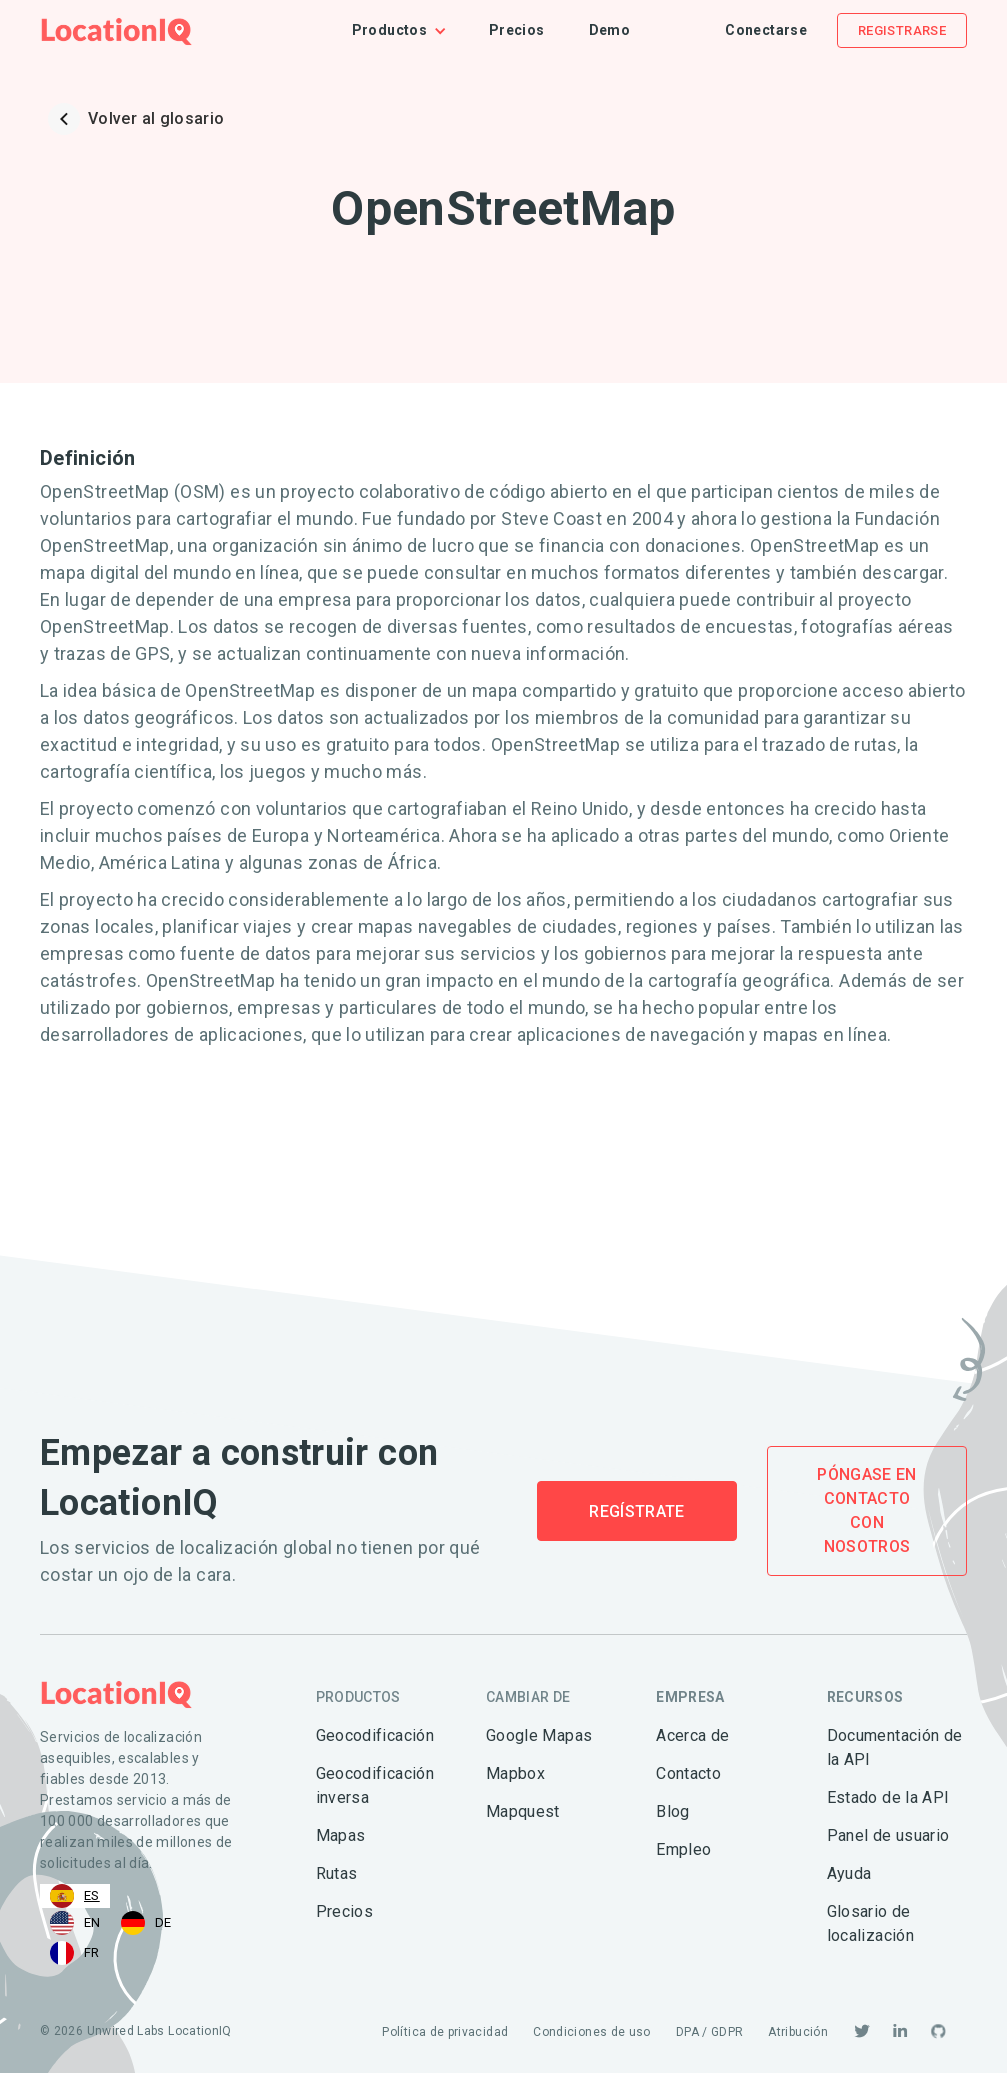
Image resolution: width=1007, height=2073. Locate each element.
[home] (116, 30)
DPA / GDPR (710, 2032)
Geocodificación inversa (375, 1785)
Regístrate (637, 1511)
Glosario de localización (870, 1923)
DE (146, 1923)
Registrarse (902, 30)
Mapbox (515, 1773)
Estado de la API (888, 1797)
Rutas (337, 1873)
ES (75, 1896)
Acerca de (692, 1735)
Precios (517, 30)
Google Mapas (539, 1735)
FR (75, 1953)
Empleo (683, 1849)
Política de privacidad (445, 2032)
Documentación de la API (895, 1747)
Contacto (688, 1773)
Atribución (798, 2032)
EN (75, 1923)
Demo (609, 30)
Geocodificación (375, 1735)
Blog (672, 1811)
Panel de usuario (888, 1835)
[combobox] (75, 1896)
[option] (75, 1923)
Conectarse (766, 30)
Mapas (341, 1835)
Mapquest (523, 1811)
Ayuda (849, 1873)
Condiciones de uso (591, 2032)
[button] (409, 30)
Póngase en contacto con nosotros (867, 1510)
